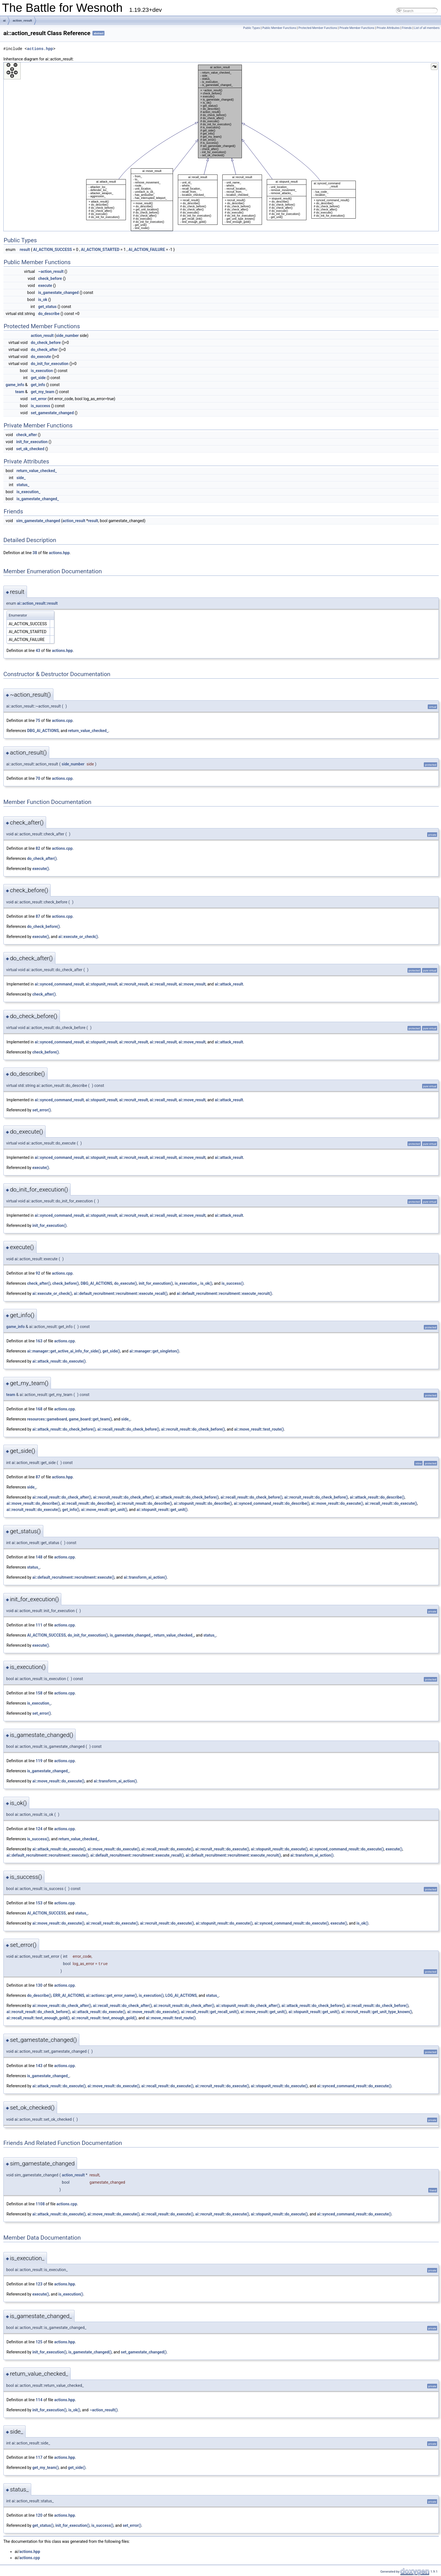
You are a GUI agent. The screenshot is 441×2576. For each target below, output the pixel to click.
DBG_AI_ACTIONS (43, 730)
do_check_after (44, 349)
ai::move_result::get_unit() (104, 1509)
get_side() (111, 1351)
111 (39, 1625)
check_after (26, 434)
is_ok (43, 299)
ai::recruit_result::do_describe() (144, 1503)
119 (39, 1761)
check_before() (45, 1052)
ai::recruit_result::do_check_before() (193, 1429)
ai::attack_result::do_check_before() (64, 1429)
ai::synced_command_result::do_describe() (271, 1503)
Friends (407, 28)
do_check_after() (42, 858)
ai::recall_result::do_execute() (391, 1503)
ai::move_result (192, 984)
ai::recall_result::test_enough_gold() (38, 2018)
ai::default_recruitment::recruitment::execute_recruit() (224, 1293)
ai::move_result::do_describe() (33, 1503)
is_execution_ (28, 492)
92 (38, 1273)
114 (39, 2400)
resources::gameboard (47, 1419)
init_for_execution (32, 441)
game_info (15, 384)
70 (38, 778)
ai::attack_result (229, 984)
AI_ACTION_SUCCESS (52, 249)
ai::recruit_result (133, 984)
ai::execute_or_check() (78, 936)
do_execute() (125, 1283)
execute (45, 285)
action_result (22, 20)
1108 (40, 2204)
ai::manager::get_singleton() (154, 1351)
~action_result (51, 271)
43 (38, 650)
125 (39, 2342)
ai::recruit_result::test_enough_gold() (103, 2018)
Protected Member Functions (317, 28)
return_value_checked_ (37, 470)
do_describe (49, 313)
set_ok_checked (30, 449)
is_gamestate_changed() (90, 2352)
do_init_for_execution (50, 363)
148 (39, 1557)
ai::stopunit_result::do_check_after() (248, 2005)
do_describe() (39, 1995)
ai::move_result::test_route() (259, 1429)
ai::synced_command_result (59, 984)
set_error (39, 399)
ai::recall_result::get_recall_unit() (210, 2011)
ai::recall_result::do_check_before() (128, 1429)
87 (38, 916)
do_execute (41, 356)
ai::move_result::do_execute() (337, 1503)
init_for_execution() (49, 1225)
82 (38, 848)
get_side (38, 377)
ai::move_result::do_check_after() (61, 2005)
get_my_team (43, 391)
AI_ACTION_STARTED (100, 249)
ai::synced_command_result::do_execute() (347, 1849)
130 (39, 1985)
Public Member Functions (279, 28)
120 (39, 2515)
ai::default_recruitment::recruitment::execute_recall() (121, 1293)
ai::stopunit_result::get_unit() (161, 1509)
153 (39, 1903)
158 (39, 1693)
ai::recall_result (163, 984)
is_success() (233, 1283)
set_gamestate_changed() (144, 2352)
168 (39, 1409)
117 (39, 2457)
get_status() (43, 2525)
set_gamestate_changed (52, 413)
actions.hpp (40, 48)
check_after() (44, 994)
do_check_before (46, 342)
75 (38, 720)
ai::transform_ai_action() (145, 1577)
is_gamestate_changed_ (38, 499)
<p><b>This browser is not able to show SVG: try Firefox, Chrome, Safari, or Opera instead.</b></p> (221, 146)
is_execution (42, 370)
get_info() (70, 1509)
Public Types (251, 28)
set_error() (41, 1110)
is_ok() (206, 1283)
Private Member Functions (356, 28)
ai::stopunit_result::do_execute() (279, 1849)
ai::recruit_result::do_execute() (33, 1509)
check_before (50, 278)
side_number (67, 335)
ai (4, 20)
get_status (47, 306)
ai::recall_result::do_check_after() (61, 1497)
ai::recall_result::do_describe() (88, 1503)
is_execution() (151, 1995)
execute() (40, 868)
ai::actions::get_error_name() (111, 1995)
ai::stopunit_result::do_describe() (203, 1503)
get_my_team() (45, 2467)
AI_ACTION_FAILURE (147, 249)
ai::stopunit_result (102, 984)
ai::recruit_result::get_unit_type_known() (376, 2011)
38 (35, 552)
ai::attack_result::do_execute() (59, 1361)
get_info (38, 384)
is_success (40, 406)
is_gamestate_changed (58, 292)
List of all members (427, 28)
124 (39, 1829)
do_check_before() (43, 926)
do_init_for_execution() (88, 1635)
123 (39, 2284)
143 (39, 2065)
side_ (21, 477)
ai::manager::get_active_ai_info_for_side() (64, 1351)
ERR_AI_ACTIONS (68, 1995)
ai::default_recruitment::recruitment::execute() (73, 1577)
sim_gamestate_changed (38, 520)
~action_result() (103, 2410)
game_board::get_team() (90, 1419)
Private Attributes (388, 28)
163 (39, 1341)
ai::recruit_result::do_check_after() (123, 1497)
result (25, 249)
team (19, 391)
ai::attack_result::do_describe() (377, 1497)
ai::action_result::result (37, 603)
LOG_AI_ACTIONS (181, 1995)
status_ (23, 484)
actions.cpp (62, 720)
